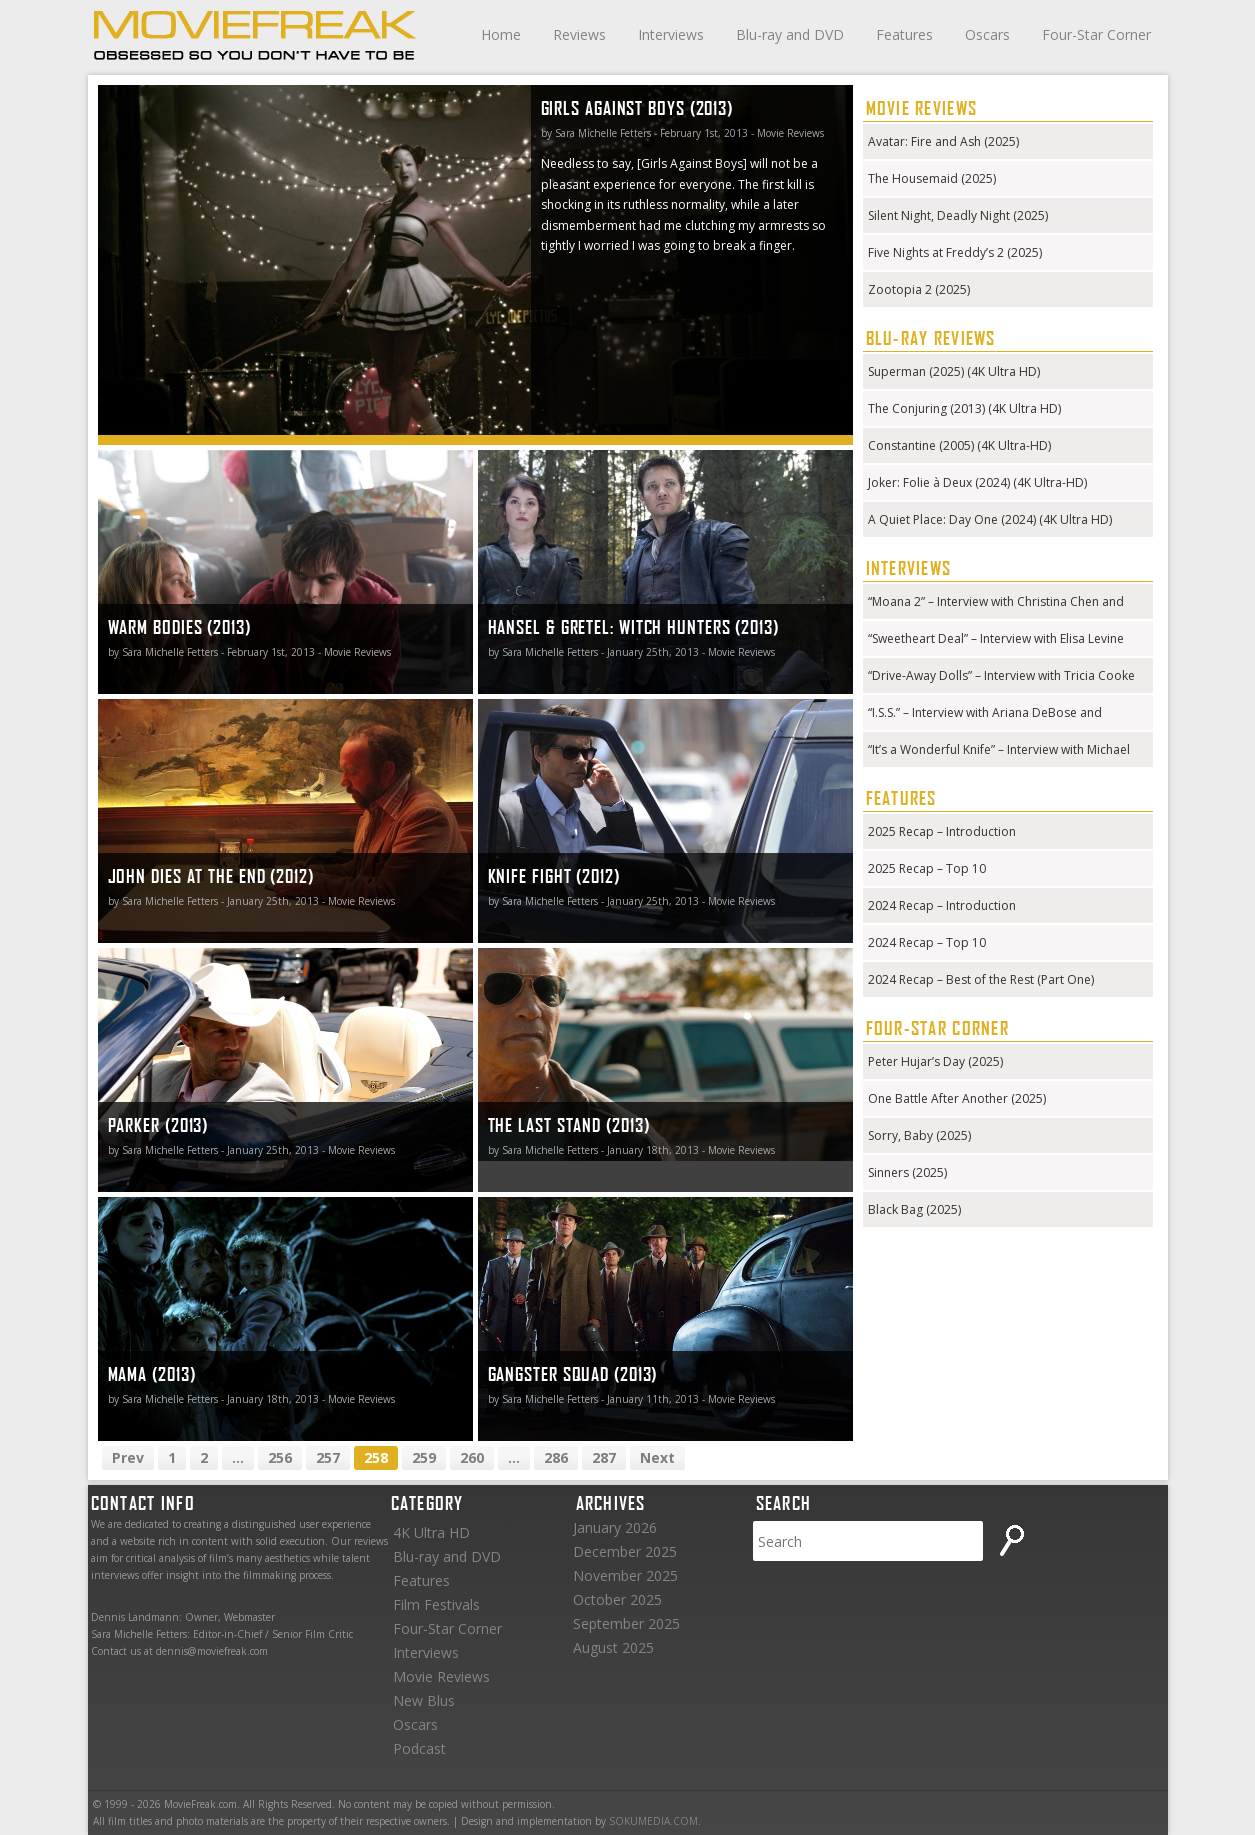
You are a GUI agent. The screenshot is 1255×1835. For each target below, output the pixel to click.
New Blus (424, 1700)
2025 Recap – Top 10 (927, 868)
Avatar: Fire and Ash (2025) (943, 141)
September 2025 (626, 1623)
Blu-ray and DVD (790, 34)
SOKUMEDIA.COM (653, 1821)
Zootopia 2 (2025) (919, 289)
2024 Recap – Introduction (942, 905)
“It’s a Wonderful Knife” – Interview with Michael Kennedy (999, 751)
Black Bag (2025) (914, 1209)
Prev (128, 1457)
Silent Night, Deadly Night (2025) (958, 215)
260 (472, 1457)
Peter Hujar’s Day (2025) (935, 1061)
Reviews (579, 34)
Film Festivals (436, 1604)
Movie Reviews (441, 1676)
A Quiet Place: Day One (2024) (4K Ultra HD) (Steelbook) (990, 521)
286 (556, 1457)
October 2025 (617, 1599)
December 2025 (625, 1551)
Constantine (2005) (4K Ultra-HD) (959, 445)
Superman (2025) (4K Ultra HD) (954, 371)
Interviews (671, 34)
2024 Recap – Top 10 (927, 942)
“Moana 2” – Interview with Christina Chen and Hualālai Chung (996, 603)
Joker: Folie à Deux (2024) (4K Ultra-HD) (977, 482)
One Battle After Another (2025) (957, 1098)
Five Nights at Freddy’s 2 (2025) (955, 252)
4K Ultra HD (431, 1532)
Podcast (419, 1748)
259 (424, 1457)
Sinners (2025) (907, 1172)
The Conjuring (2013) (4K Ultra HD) (964, 408)
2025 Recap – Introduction (942, 831)
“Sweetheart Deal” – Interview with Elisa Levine (996, 638)
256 (280, 1457)
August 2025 (613, 1647)
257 (328, 1457)
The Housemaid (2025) (932, 178)
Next (657, 1457)
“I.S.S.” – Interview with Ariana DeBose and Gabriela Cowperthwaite (985, 714)
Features (904, 34)
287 (604, 1457)
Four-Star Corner (1096, 34)
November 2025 (625, 1575)
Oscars (987, 34)
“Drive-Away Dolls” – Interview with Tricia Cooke (1001, 675)
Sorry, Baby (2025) (919, 1135)
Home (501, 34)
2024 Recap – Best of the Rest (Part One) (981, 979)
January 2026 (615, 1527)
